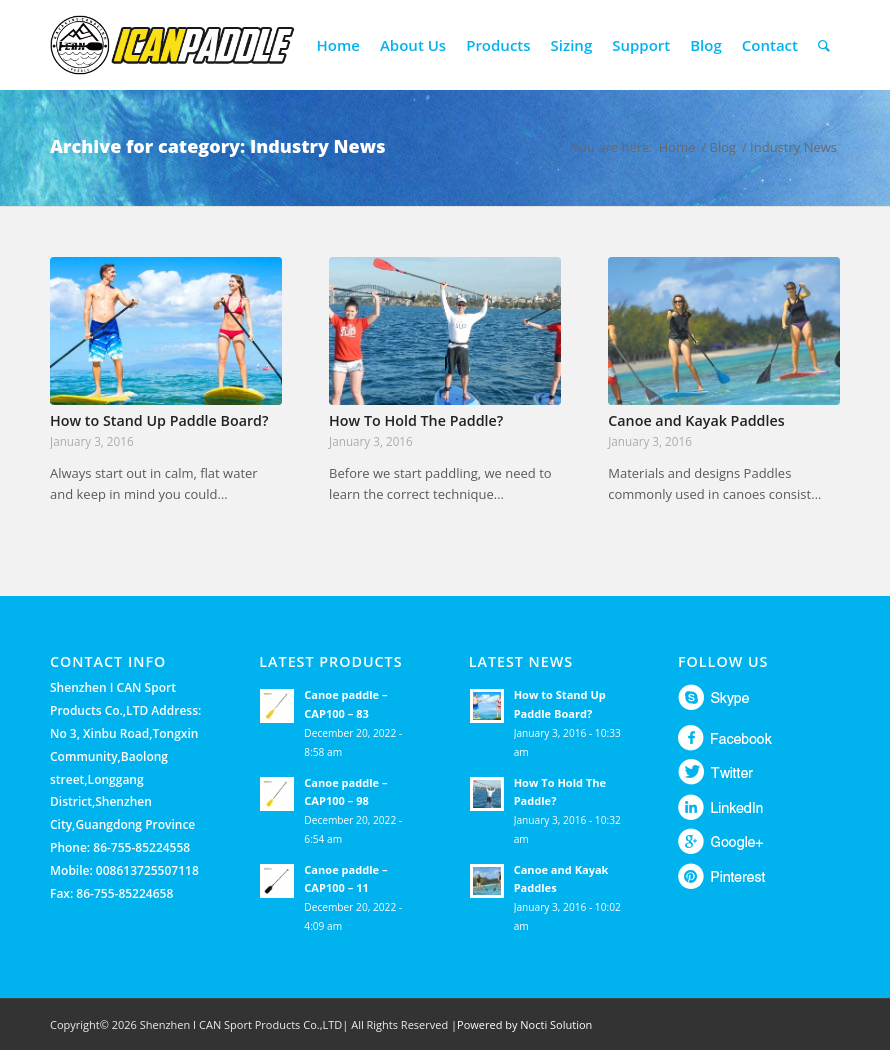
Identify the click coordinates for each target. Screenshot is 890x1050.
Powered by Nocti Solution (524, 1024)
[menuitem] (338, 45)
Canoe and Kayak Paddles (696, 420)
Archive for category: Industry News (217, 146)
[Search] (824, 45)
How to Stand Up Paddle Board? (159, 420)
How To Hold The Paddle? (416, 420)
